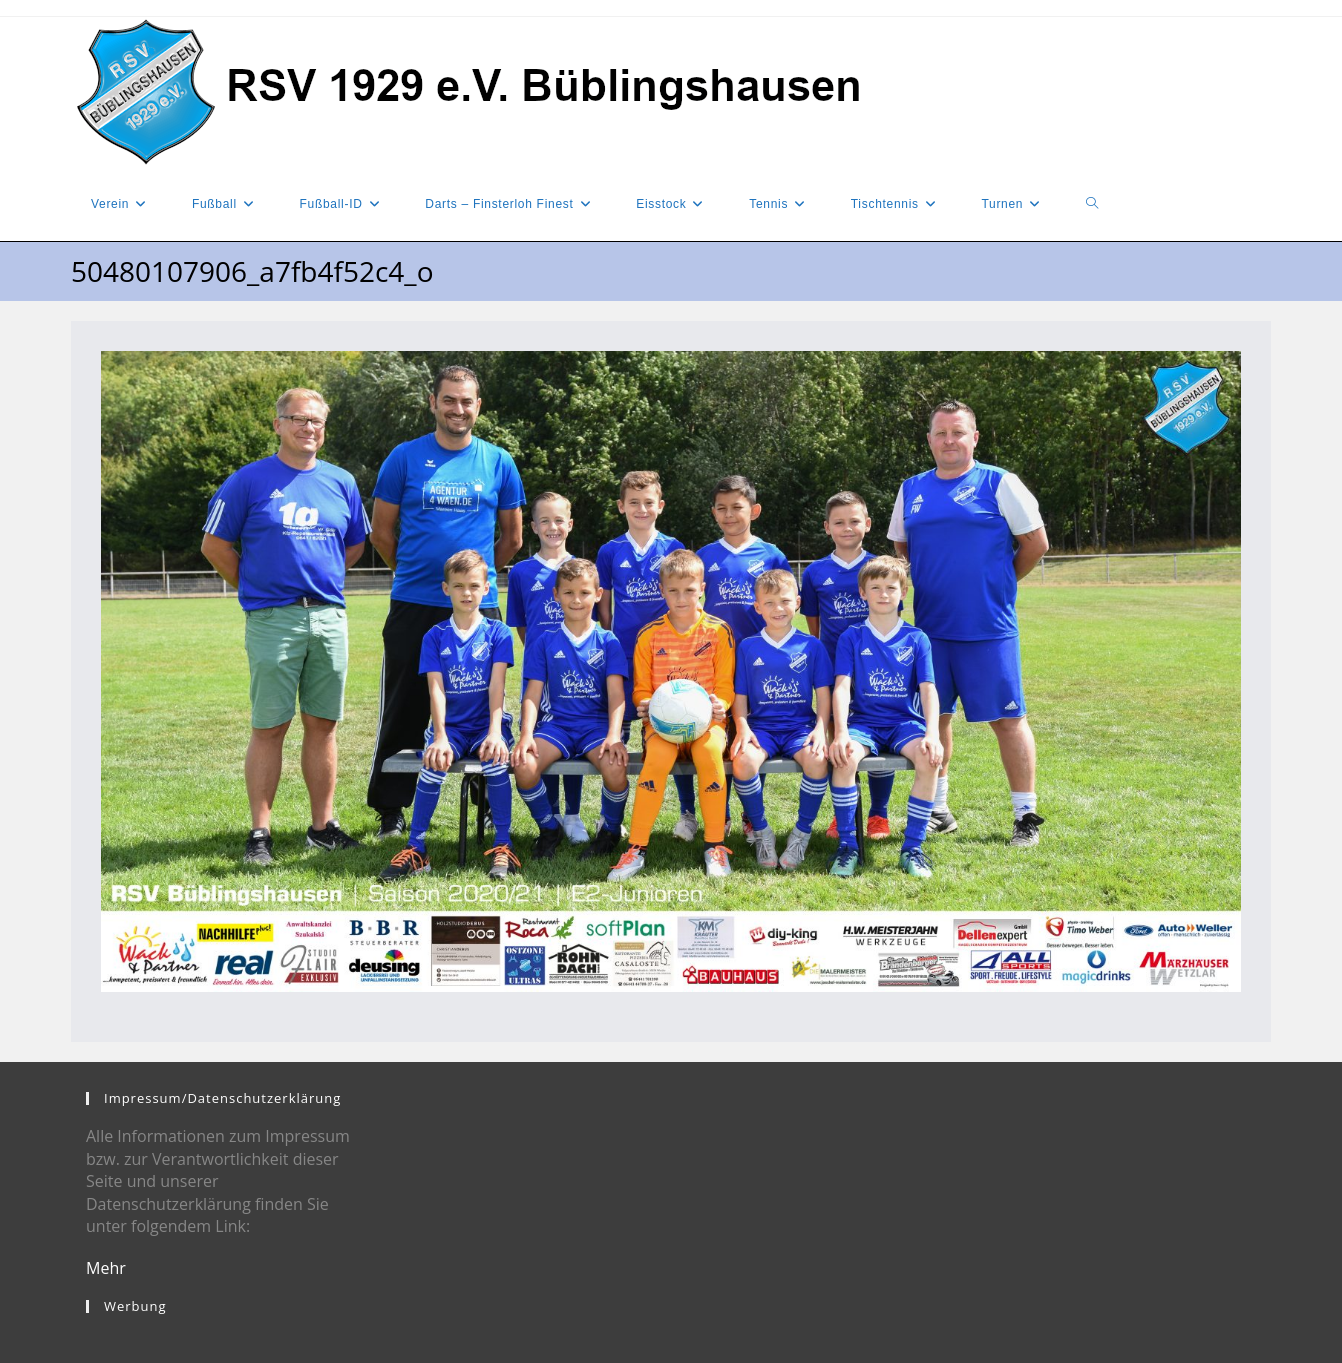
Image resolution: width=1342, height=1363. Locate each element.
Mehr (106, 1268)
